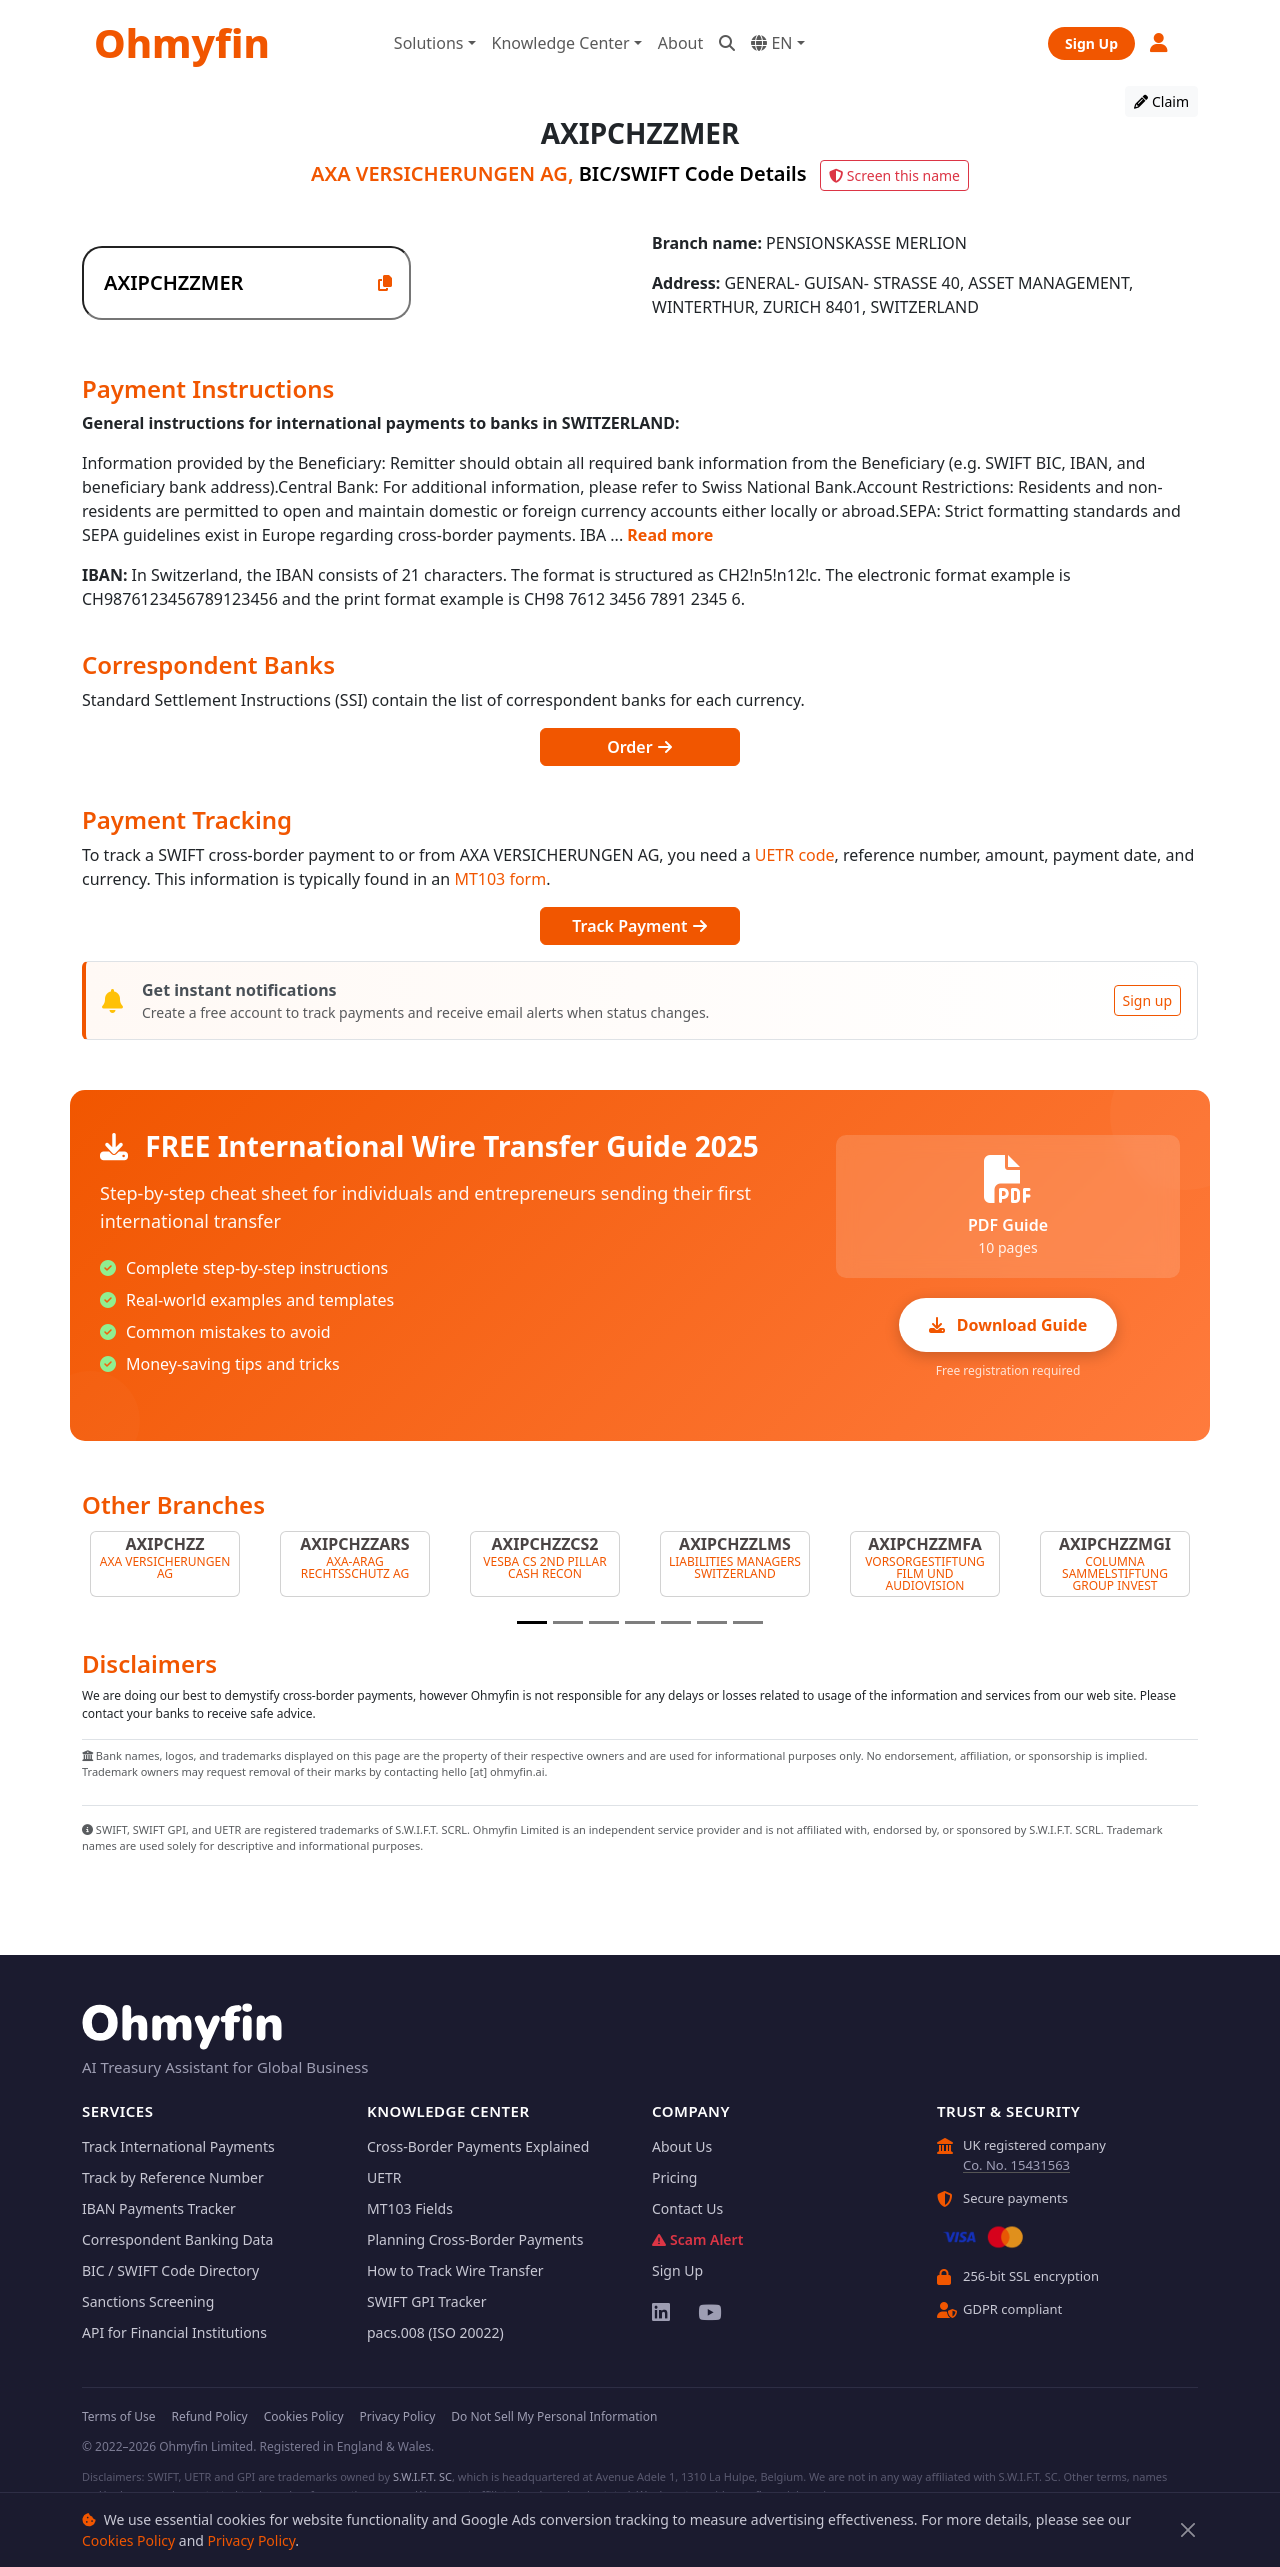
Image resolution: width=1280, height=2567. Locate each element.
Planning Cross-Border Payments (475, 2239)
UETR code (795, 855)
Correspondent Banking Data (177, 2239)
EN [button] (771, 43)
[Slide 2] (568, 1622)
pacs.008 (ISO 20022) (435, 2332)
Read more (670, 535)
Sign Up (1091, 43)
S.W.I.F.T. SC (422, 2476)
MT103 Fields (410, 2208)
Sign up (1147, 1000)
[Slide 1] (532, 1622)
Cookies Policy (128, 2540)
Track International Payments (178, 2146)
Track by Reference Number (173, 2177)
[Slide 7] (748, 1622)
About (680, 43)
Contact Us (687, 2208)
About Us (682, 2146)
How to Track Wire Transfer (455, 2270)
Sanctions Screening (148, 2301)
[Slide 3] (604, 1622)
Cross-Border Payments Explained (478, 2146)
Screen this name (894, 175)
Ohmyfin (182, 42)
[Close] (1188, 2530)
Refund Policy (209, 2416)
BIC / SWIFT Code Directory (170, 2270)
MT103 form (500, 879)
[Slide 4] (640, 1622)
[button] (1160, 42)
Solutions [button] (429, 43)
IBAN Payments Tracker (159, 2208)
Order (640, 747)
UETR (384, 2177)
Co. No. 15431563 (1016, 2165)
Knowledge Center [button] (561, 43)
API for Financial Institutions (174, 2332)
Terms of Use (118, 2416)
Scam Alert (697, 2239)
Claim (1161, 101)
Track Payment (639, 926)
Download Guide (1008, 1325)
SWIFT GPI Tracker (427, 2301)
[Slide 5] (676, 1622)
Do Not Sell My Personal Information (554, 2416)
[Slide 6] (712, 1622)
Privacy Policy (252, 2540)
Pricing (674, 2177)
